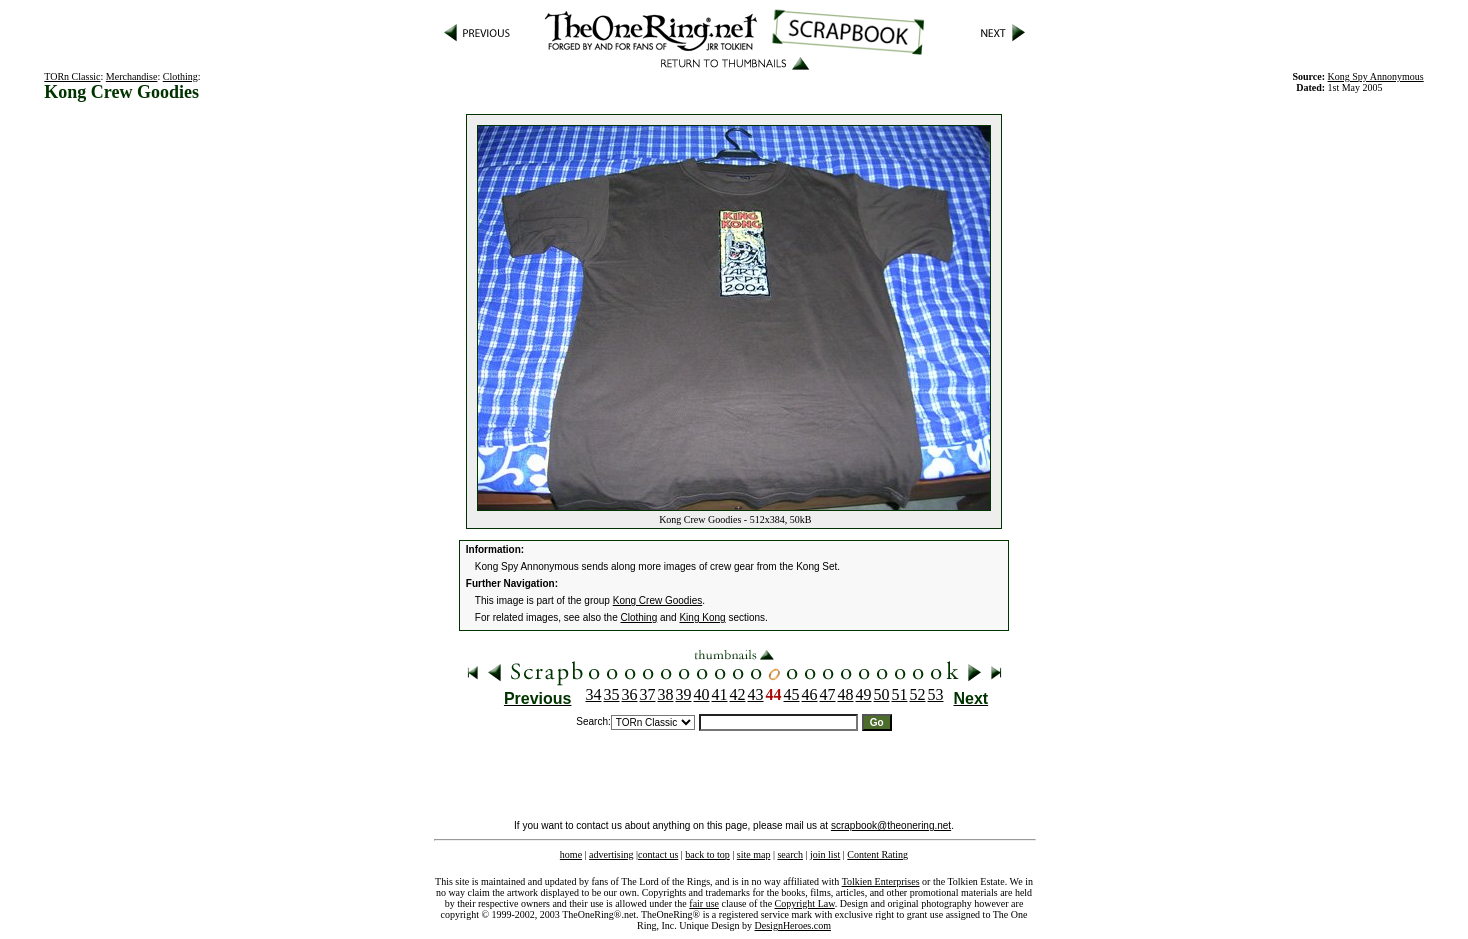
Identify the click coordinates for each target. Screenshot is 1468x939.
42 (738, 694)
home (571, 854)
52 (918, 694)
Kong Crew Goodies (658, 600)
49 (864, 694)
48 (846, 694)
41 (720, 694)
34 (594, 694)
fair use (704, 903)
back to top (707, 854)
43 (756, 694)
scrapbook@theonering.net (891, 825)
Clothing (180, 76)
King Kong (702, 617)
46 (810, 694)
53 (936, 694)
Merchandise (132, 76)
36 (630, 694)
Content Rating (877, 854)
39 (684, 694)
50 (882, 694)
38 (666, 694)
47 (828, 694)
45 (792, 694)
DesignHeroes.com (793, 925)
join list (825, 854)
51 (900, 694)
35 (612, 694)
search (790, 854)
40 (702, 694)
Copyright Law (805, 903)
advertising (611, 854)
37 (648, 694)
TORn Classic (72, 76)
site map (754, 854)
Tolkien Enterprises (881, 881)
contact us (658, 854)
